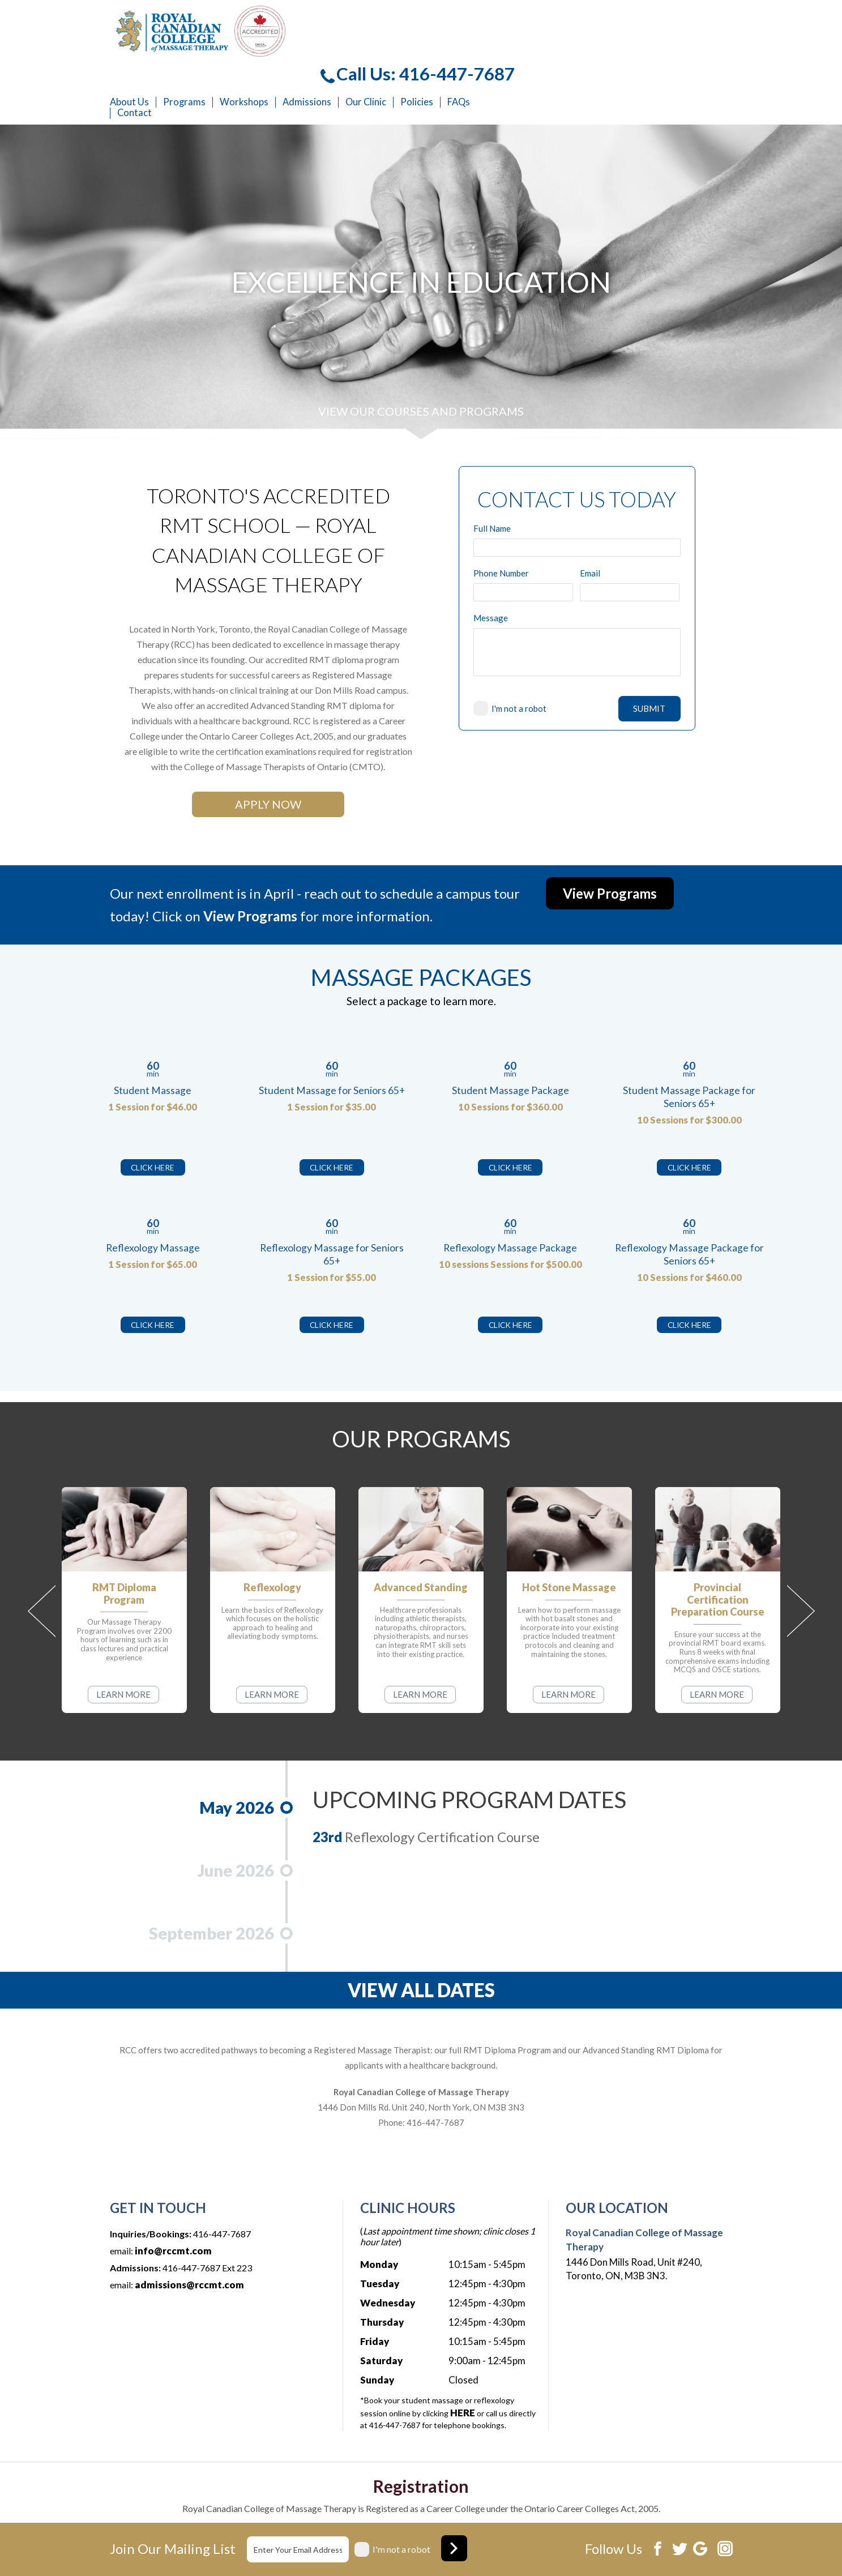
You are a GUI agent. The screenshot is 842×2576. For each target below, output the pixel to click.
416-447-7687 (435, 2071)
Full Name (492, 477)
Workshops (455, 51)
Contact (346, 62)
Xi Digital (714, 2549)
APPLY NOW (268, 753)
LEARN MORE (123, 1643)
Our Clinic (577, 51)
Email (590, 522)
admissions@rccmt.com (189, 2234)
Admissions (518, 51)
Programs (396, 51)
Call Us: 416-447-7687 (629, 22)
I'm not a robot (518, 657)
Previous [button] (41, 1560)
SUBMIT (649, 657)
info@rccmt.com (173, 2200)
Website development (643, 2549)
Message (490, 567)
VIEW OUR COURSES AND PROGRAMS (421, 360)
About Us (341, 51)
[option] (421, 231)
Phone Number (501, 522)
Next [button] (801, 1560)
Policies (628, 51)
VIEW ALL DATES (421, 1939)
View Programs (610, 842)
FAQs (670, 51)
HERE (462, 2362)
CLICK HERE (152, 1116)
